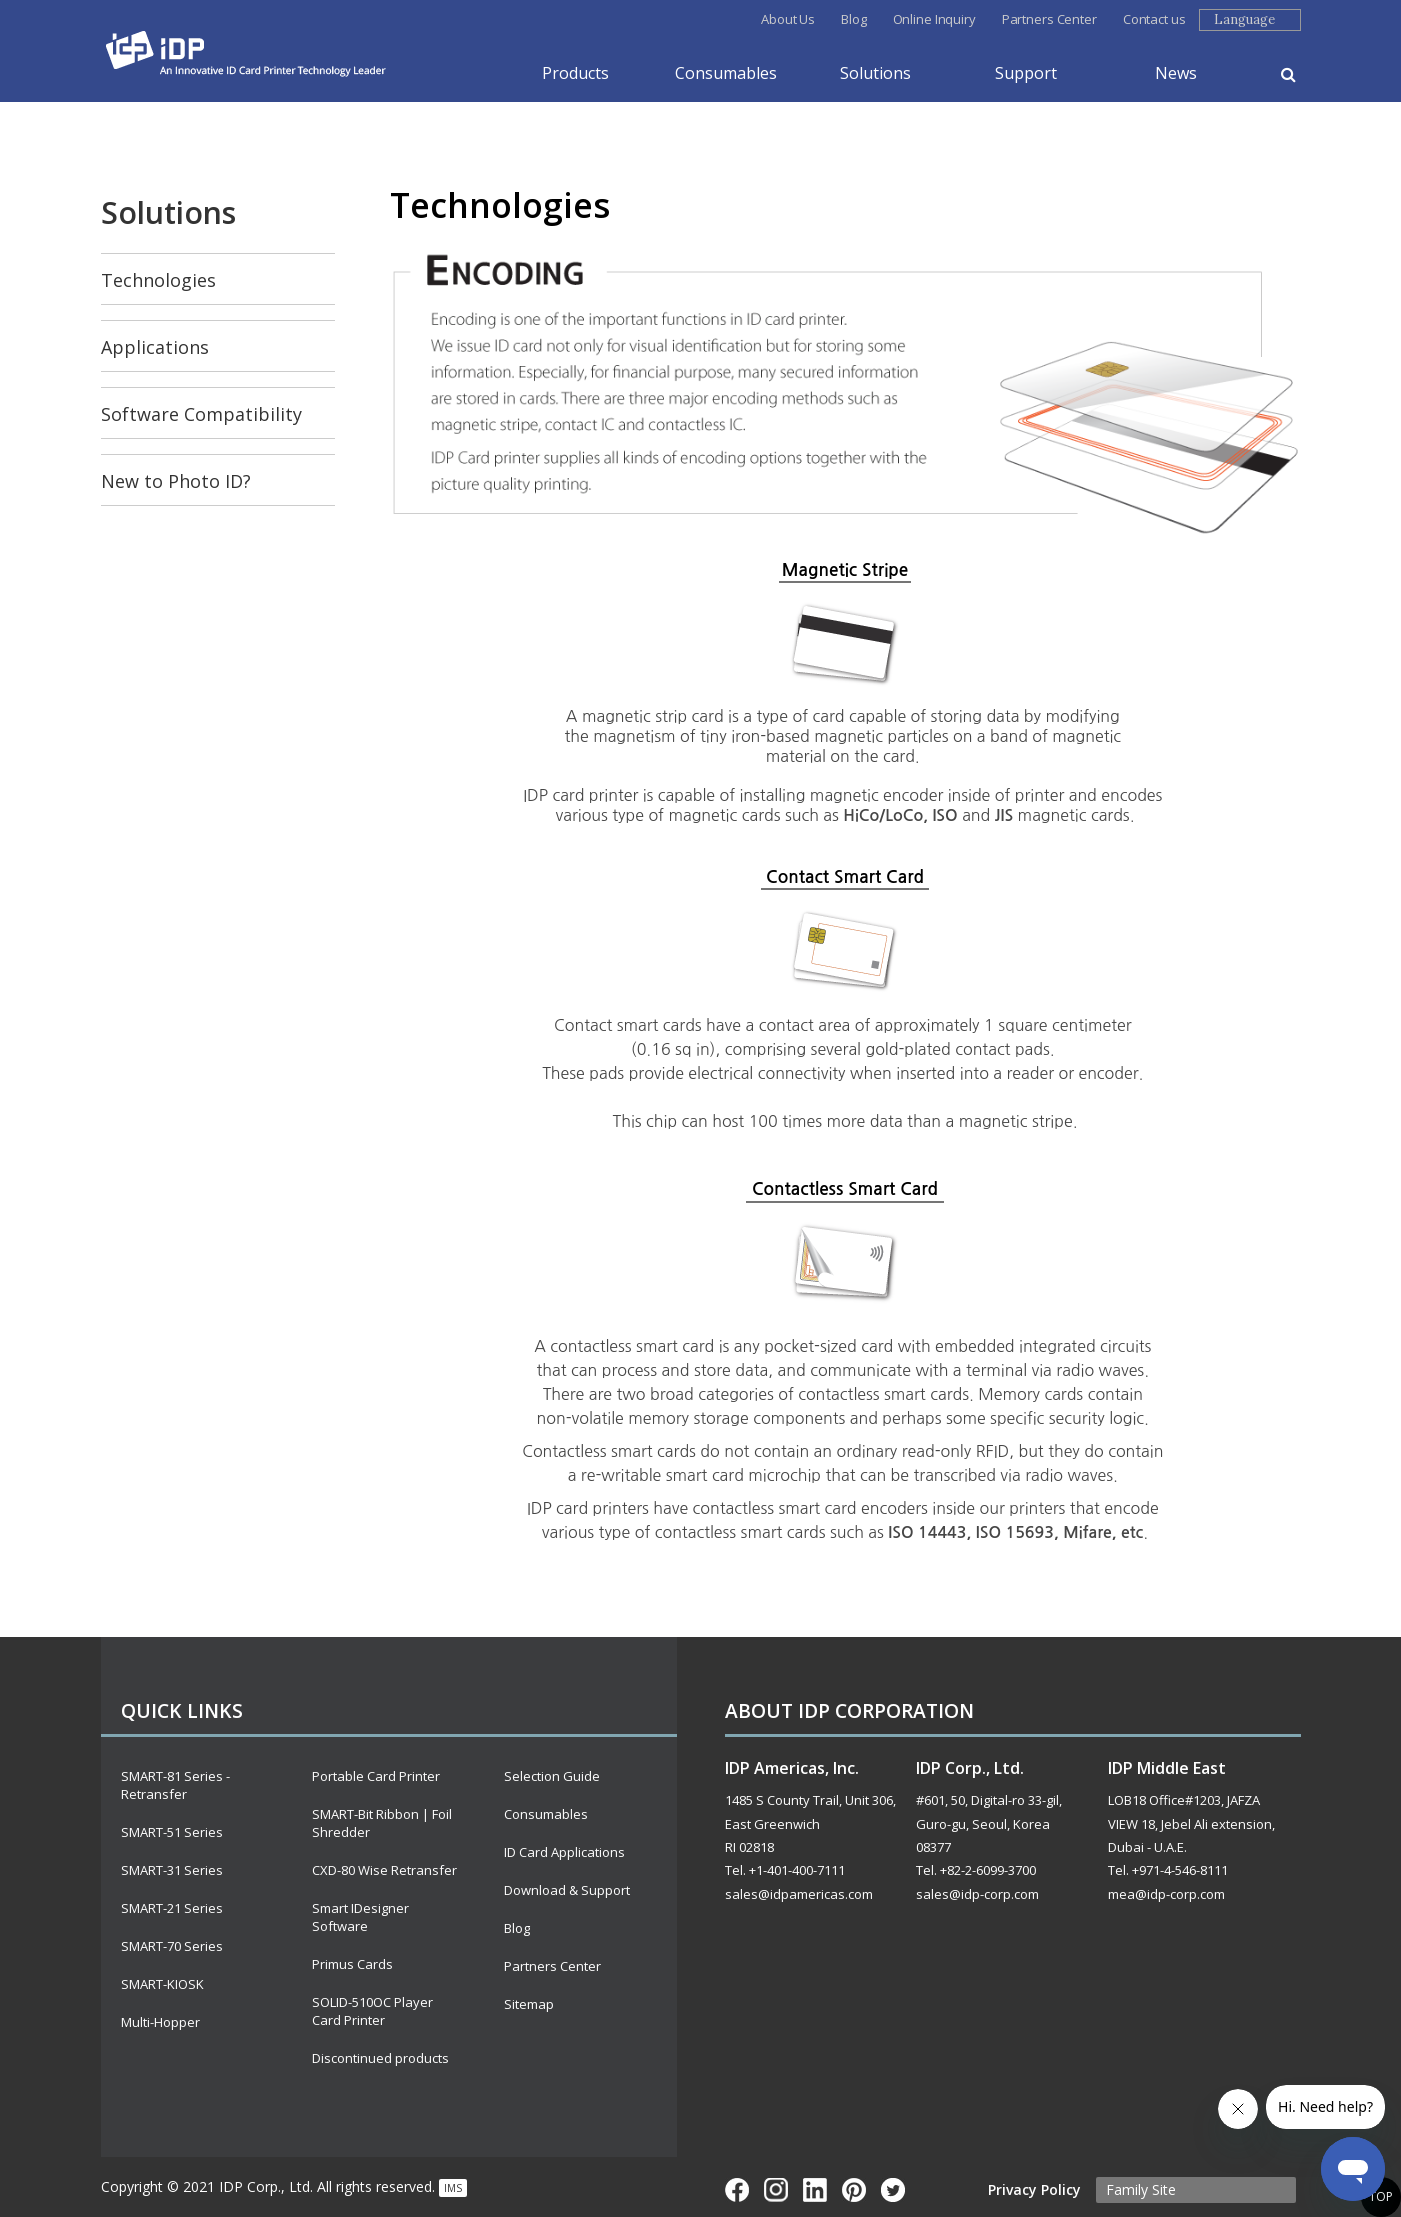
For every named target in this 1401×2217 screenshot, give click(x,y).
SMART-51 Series (172, 1832)
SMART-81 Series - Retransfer (175, 1785)
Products (575, 73)
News (1176, 73)
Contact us (1154, 19)
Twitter (893, 2190)
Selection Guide (552, 1776)
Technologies (158, 280)
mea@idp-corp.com (1166, 1894)
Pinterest (854, 2190)
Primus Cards (352, 1964)
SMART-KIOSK (162, 1984)
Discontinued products (380, 2058)
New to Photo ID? (176, 481)
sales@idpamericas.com (799, 1894)
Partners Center (1049, 19)
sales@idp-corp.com (977, 1894)
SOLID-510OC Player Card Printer (372, 2011)
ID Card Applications (564, 1852)
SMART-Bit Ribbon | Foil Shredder (382, 1823)
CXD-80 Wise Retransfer (384, 1870)
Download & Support (567, 1890)
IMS (453, 2188)
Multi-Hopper (160, 2022)
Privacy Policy (1034, 2189)
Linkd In (815, 2190)
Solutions (875, 73)
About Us (788, 19)
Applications (155, 347)
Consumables (726, 73)
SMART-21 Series (172, 1908)
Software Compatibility (201, 414)
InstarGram (776, 2190)
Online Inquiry (934, 19)
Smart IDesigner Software (360, 1917)
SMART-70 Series (172, 1946)
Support (1026, 73)
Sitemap (529, 2004)
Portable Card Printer (376, 1776)
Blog (853, 19)
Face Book (737, 2190)
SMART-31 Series (172, 1870)
